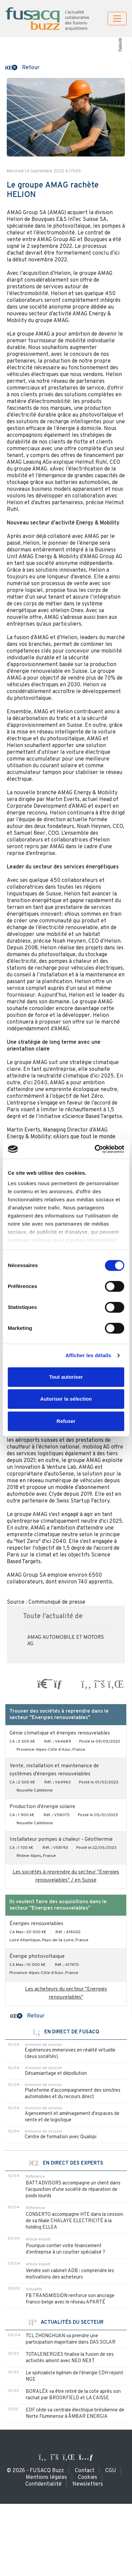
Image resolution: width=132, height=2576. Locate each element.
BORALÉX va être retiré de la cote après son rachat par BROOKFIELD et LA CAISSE (73, 2394)
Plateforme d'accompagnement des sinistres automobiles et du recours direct (72, 2093)
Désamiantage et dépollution (56, 2073)
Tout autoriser (66, 1377)
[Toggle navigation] (117, 18)
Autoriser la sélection (66, 1399)
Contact (84, 2470)
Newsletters (87, 2484)
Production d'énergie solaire (42, 1807)
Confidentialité (43, 2484)
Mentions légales (46, 2477)
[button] (22, 67)
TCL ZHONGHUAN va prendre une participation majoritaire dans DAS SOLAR (70, 2339)
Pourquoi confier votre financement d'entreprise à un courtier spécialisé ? (65, 2249)
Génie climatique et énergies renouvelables (59, 1733)
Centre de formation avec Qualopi (60, 2137)
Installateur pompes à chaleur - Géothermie (61, 1839)
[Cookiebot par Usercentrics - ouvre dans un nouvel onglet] (95, 1149)
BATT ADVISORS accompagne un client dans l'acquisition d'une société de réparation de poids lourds (73, 2189)
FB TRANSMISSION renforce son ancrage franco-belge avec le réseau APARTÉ (70, 2299)
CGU (110, 2470)
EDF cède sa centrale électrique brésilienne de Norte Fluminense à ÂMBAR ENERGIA (75, 2413)
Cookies (87, 2477)
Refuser (66, 1421)
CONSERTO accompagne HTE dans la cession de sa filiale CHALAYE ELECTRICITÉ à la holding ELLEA (74, 2221)
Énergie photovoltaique (37, 1956)
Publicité (119, 45)
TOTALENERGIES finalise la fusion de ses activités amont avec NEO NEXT (70, 2357)
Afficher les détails (88, 1355)
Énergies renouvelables (36, 1924)
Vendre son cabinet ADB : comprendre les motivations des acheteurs (70, 2274)
